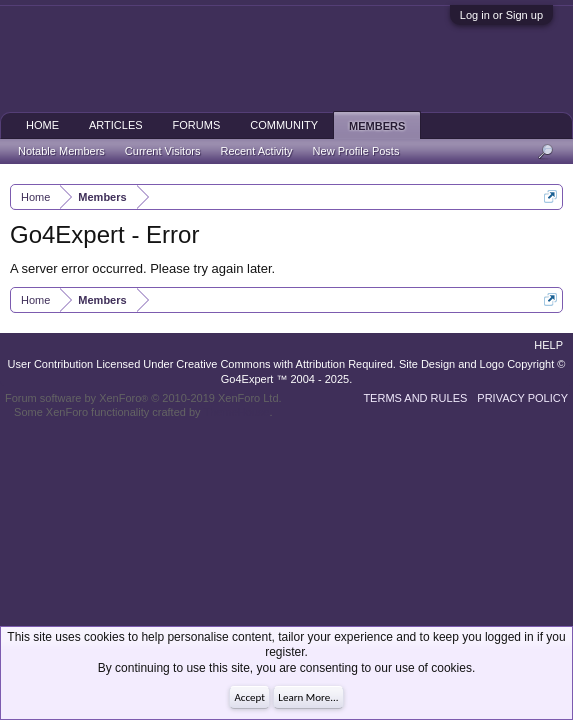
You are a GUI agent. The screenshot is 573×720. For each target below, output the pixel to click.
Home (42, 125)
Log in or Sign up (501, 15)
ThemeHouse (236, 412)
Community (284, 125)
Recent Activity (256, 151)
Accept (249, 697)
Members (377, 126)
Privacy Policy (522, 398)
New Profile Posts (356, 151)
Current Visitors (163, 151)
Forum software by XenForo (143, 398)
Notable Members (61, 151)
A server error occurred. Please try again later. (142, 268)
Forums (197, 125)
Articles (116, 125)
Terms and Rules (415, 398)
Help (548, 345)
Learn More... (308, 697)
